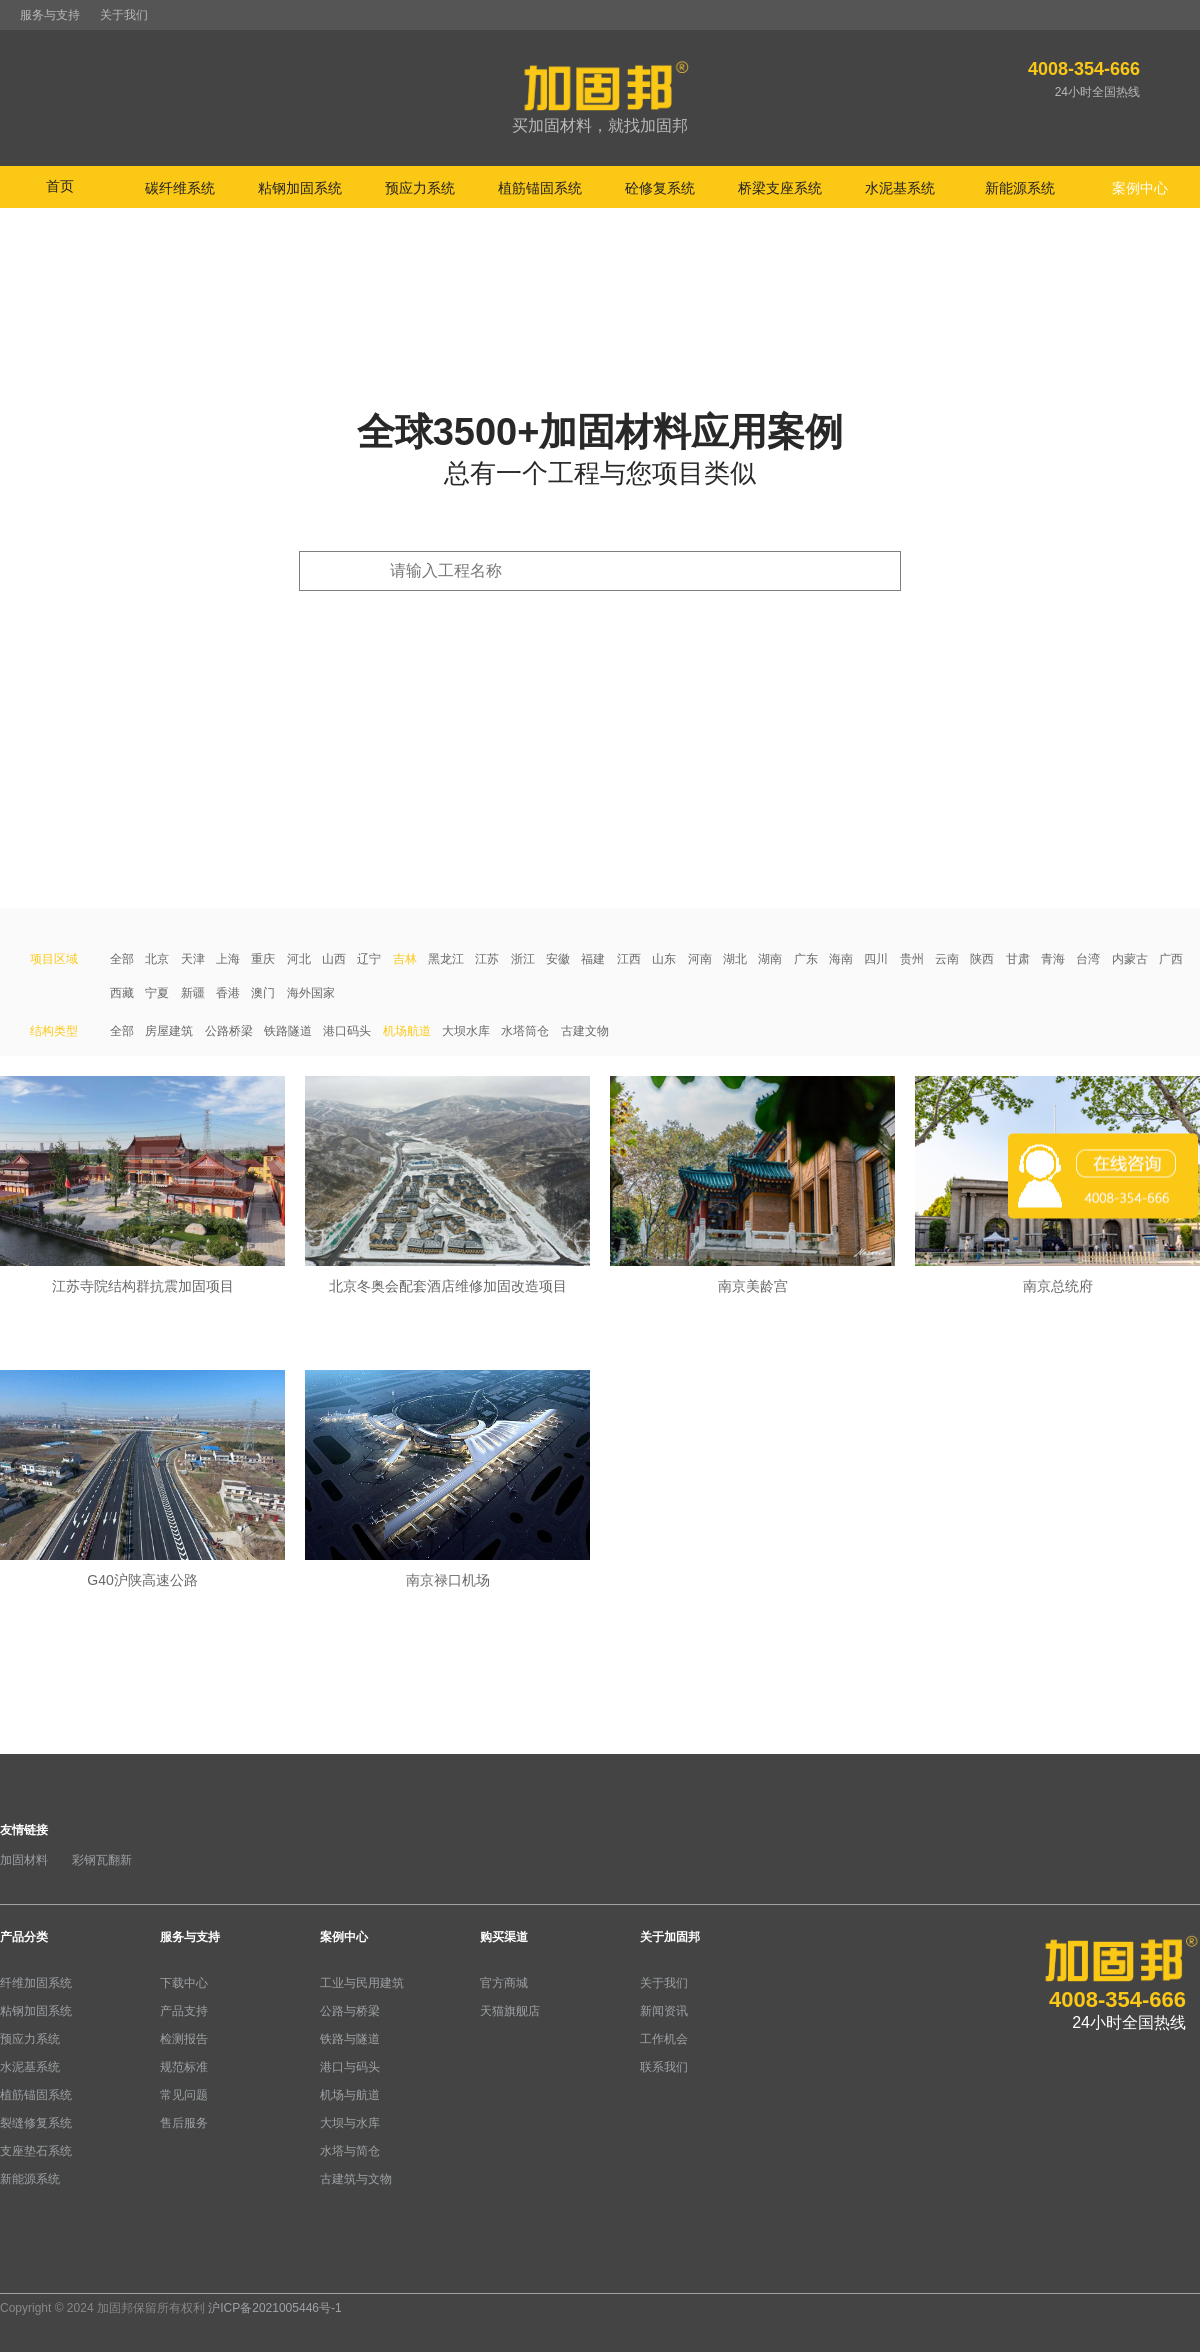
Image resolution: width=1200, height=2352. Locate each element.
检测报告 (184, 2039)
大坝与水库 (350, 2123)
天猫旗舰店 (510, 2011)
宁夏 (157, 993)
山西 (334, 959)
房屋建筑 (169, 1031)
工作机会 (664, 2039)
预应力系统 (30, 2039)
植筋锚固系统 (36, 2095)
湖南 (770, 959)
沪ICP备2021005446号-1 (274, 2308)
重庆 (263, 959)
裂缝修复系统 (36, 2123)
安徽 (558, 959)
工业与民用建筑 (362, 1983)
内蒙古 (1130, 959)
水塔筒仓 (525, 1031)
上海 (228, 959)
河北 (299, 959)
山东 (664, 959)
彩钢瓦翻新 (102, 1860)
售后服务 (184, 2123)
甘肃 (1018, 959)
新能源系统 (30, 2179)
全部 (122, 959)
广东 (806, 959)
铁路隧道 (288, 1031)
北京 (157, 959)
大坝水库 (466, 1031)
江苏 (487, 959)
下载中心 (184, 1983)
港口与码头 (350, 2067)
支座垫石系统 (36, 2151)
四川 (876, 959)
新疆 (193, 993)
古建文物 (585, 1031)
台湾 (1088, 959)
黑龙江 (446, 959)
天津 (193, 959)
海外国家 (311, 993)
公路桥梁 (229, 1031)
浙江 (523, 959)
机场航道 (407, 1031)
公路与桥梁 (350, 2011)
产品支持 (184, 2011)
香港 (228, 993)
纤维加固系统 (36, 1983)
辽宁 (369, 959)
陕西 (982, 959)
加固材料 (24, 1860)
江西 (629, 959)
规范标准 (184, 2067)
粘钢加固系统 (36, 2011)
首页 (60, 186)
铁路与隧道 (350, 2039)
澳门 (263, 993)
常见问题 (184, 2095)
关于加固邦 (670, 1937)
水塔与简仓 (350, 2151)
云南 (947, 959)
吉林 (405, 959)
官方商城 (504, 1983)
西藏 (122, 993)
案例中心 (344, 1937)
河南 (700, 959)
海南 (841, 959)
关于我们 (124, 15)
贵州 (912, 959)
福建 (593, 959)
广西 (1171, 959)
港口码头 (347, 1031)
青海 (1053, 959)
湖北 (735, 959)
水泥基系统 (30, 2067)
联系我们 (664, 2067)
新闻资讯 (664, 2011)
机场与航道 (350, 2095)
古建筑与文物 (356, 2179)
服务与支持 (50, 15)
